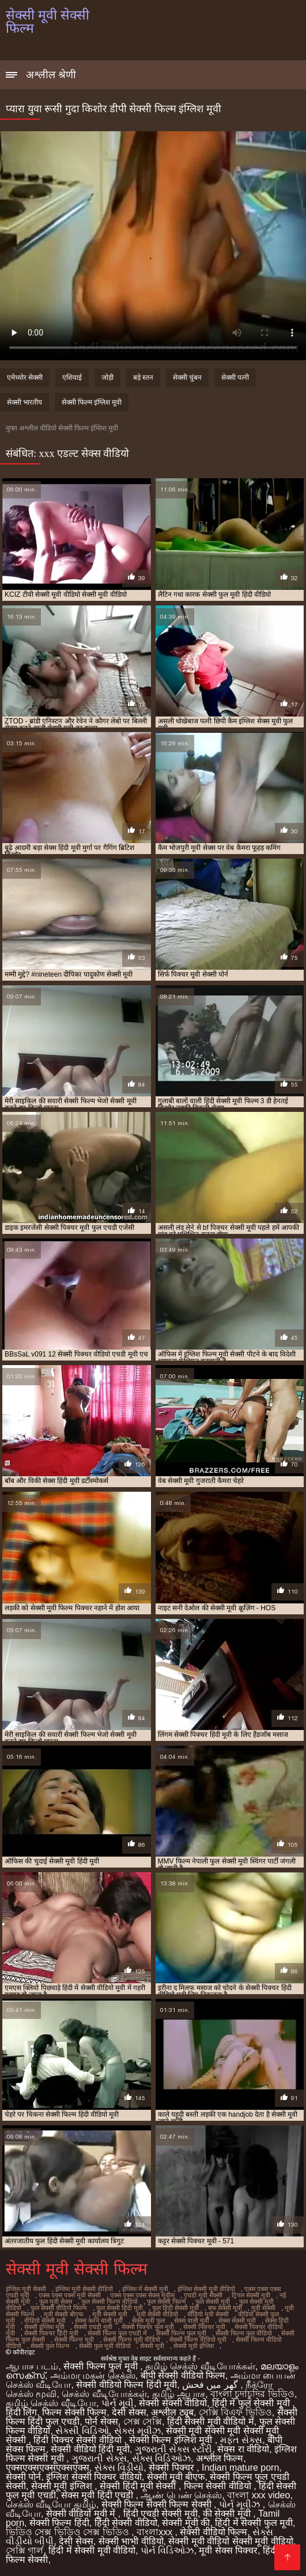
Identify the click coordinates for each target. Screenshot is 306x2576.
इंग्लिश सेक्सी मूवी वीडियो (206, 2288)
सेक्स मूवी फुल (148, 2320)
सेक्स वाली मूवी (191, 2320)
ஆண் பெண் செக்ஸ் (181, 2495)
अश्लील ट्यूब (172, 2412)
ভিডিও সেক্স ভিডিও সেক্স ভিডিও (68, 2532)
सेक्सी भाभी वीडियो (131, 2541)
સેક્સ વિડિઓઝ (161, 2458)
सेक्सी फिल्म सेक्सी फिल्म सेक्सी (157, 2504)
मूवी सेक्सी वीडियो (157, 2314)
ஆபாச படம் (32, 2366)
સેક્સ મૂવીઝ (137, 2431)
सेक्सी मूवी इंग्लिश (193, 2345)
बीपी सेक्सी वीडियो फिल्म (183, 2375)
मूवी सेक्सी (263, 2307)
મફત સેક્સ (241, 2440)
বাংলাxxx (156, 2532)
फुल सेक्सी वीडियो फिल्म (59, 2307)
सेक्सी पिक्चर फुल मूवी (148, 2326)
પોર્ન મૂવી (117, 2403)
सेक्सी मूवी (152, 2345)
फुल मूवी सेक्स (55, 2301)
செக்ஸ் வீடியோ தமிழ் (51, 2504)
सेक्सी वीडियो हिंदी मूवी (90, 2449)
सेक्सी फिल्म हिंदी (59, 2523)
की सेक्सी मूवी (228, 2513)
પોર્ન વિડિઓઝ (167, 2550)
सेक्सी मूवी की (186, 2523)
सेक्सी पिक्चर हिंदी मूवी (51, 2333)
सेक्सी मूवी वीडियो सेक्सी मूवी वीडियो (230, 2541)
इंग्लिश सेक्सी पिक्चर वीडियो (93, 2477)
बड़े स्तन (143, 378)
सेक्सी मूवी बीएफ (176, 2477)
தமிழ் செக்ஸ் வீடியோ (51, 2403)
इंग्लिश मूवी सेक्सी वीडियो (84, 2288)
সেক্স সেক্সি (142, 2421)
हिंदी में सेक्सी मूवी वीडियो (91, 2550)
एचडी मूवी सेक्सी (203, 2295)
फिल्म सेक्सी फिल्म (74, 2412)
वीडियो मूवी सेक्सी (208, 2314)
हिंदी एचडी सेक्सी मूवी (160, 2513)
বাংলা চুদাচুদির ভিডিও (252, 2394)
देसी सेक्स (129, 2412)
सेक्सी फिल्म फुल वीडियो (244, 2333)
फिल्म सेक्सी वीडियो (219, 2486)
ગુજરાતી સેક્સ (98, 2458)
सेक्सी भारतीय (24, 402)
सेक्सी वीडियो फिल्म (213, 2532)
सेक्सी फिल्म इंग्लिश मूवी (92, 402)
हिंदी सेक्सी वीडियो (126, 2523)
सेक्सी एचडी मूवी (93, 2326)
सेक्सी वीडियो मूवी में (82, 2513)
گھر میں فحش (211, 2385)
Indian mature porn (240, 2467)
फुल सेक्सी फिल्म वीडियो (109, 2301)
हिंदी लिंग (21, 2412)
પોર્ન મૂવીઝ (241, 2504)
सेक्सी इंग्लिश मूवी (44, 2326)
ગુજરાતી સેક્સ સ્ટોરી (174, 2449)
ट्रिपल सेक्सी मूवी (251, 2295)
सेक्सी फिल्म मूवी (74, 2339)
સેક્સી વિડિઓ (81, 2431)
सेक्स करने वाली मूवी (99, 2320)
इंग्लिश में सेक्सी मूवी (145, 2288)
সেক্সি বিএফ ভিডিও (235, 2412)
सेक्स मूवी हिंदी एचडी (98, 2495)
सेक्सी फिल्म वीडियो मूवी (197, 2339)
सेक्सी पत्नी (235, 378)
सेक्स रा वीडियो (243, 2449)
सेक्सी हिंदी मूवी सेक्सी (139, 2486)
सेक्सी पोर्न (23, 2477)
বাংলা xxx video (258, 2495)
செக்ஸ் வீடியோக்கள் (104, 2394)
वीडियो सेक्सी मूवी (45, 2320)
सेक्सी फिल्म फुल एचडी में (117, 2333)
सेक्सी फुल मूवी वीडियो (105, 2345)
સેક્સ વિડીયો (119, 2467)
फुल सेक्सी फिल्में (166, 2301)
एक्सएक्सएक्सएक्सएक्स (47, 2467)
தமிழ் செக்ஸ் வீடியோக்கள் (200, 2366)
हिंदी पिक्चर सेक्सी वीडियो (78, 2440)
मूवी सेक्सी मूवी (109, 2314)
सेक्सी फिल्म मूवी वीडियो (131, 2339)
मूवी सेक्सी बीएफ (63, 2314)
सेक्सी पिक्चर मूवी (204, 2326)
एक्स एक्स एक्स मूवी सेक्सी (70, 2295)
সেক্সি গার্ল (24, 2550)
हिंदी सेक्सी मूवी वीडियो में (210, 2421)
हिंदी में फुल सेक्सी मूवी (252, 2403)
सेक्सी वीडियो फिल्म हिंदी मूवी (126, 2385)
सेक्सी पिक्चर (173, 2467)
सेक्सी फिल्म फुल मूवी (181, 2333)
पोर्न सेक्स (101, 2421)
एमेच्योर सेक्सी (25, 378)
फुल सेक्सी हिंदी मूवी (119, 2307)
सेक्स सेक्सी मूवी (237, 2320)
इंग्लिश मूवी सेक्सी (26, 2288)
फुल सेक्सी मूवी (212, 2301)
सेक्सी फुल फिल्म (50, 2345)
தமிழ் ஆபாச (178, 2394)
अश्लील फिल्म (219, 2458)
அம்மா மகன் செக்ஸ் (92, 2375)
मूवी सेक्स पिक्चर (228, 2550)
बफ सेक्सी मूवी (225, 2307)
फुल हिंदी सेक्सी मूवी (175, 2307)
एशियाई (72, 378)
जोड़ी (107, 378)
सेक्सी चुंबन (187, 378)
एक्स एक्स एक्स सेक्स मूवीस (142, 2295)
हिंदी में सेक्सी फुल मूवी (254, 2523)
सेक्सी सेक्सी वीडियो (173, 2403)
